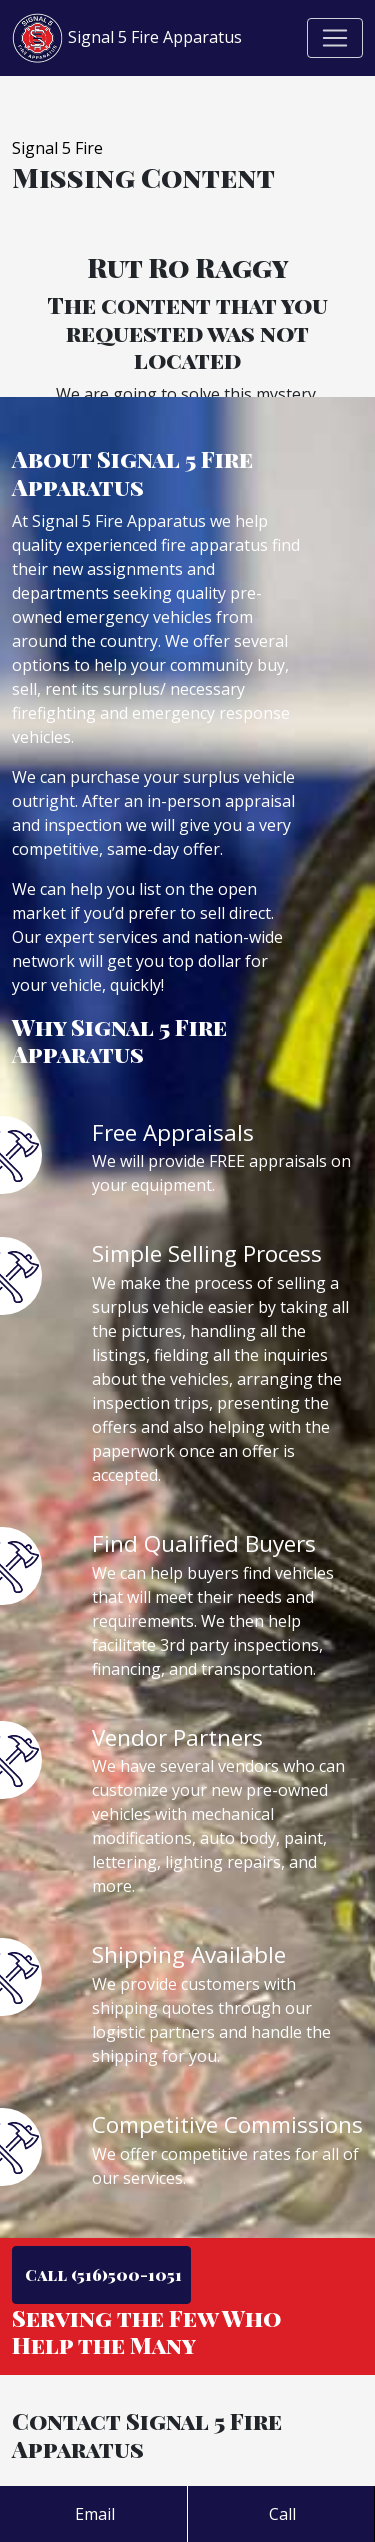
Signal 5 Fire (57, 148)
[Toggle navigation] (335, 38)
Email (93, 2514)
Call (280, 2514)
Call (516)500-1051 (101, 2274)
